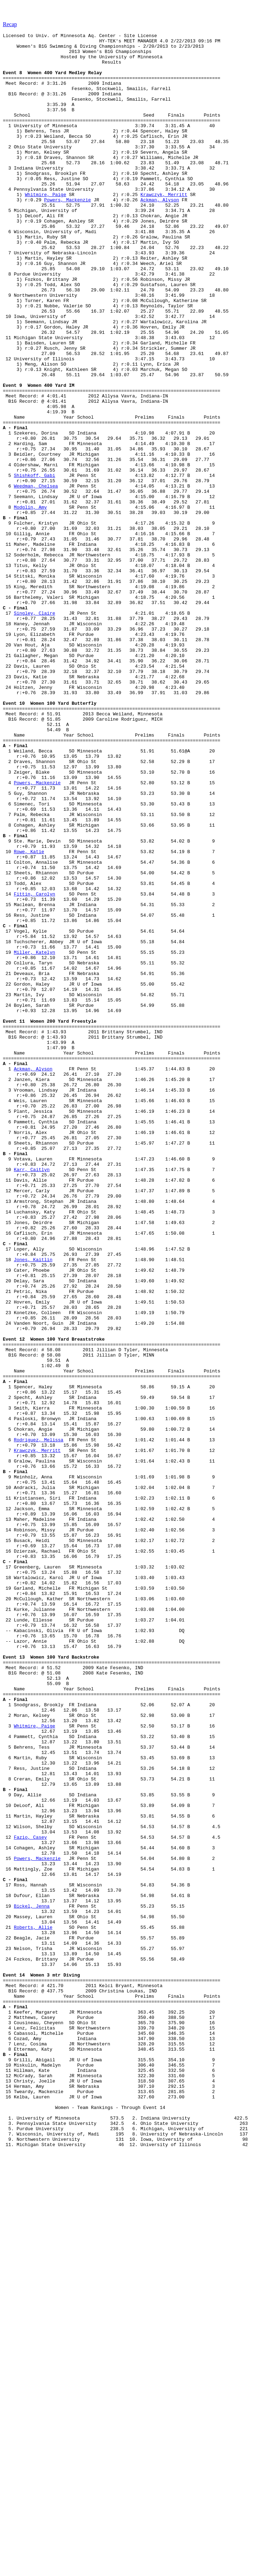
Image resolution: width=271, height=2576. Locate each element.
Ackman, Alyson (159, 233)
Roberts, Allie (33, 2306)
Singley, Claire (34, 729)
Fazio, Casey (30, 2198)
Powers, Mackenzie (67, 233)
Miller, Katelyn (34, 1136)
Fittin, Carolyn (34, 1066)
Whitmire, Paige (45, 227)
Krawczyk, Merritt (163, 227)
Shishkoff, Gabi (34, 564)
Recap (10, 24)
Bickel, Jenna (31, 2281)
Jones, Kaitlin (33, 1505)
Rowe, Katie (29, 1015)
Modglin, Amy (30, 602)
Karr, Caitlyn (31, 1397)
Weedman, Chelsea (36, 577)
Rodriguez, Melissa (38, 1721)
